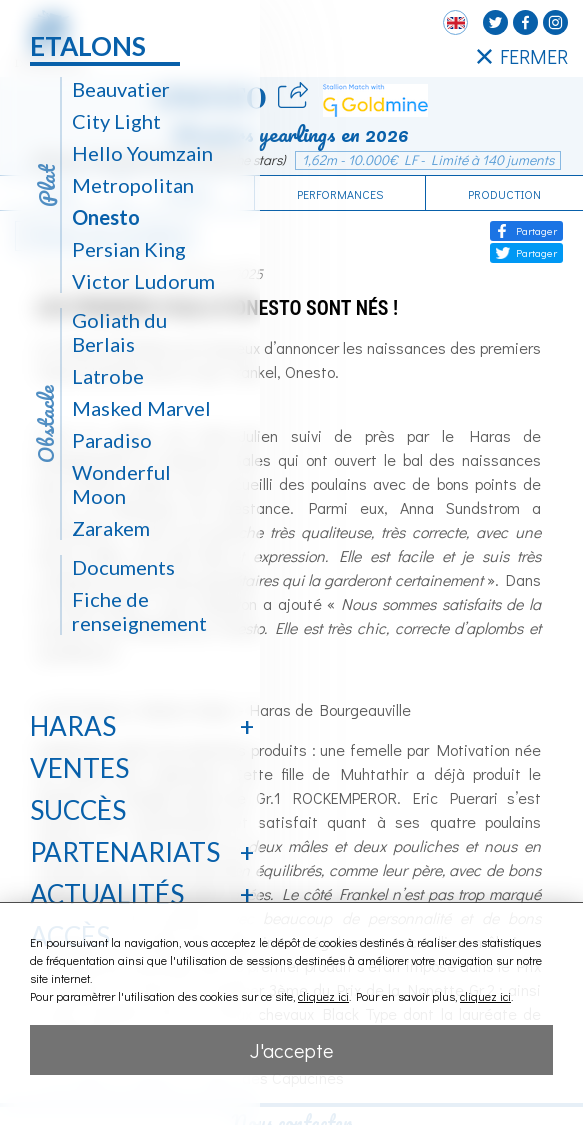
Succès (78, 810)
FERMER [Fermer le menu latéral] (522, 56)
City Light (116, 121)
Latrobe (108, 376)
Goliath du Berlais (119, 332)
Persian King (129, 249)
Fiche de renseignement (139, 611)
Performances (340, 194)
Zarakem (111, 528)
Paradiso (112, 440)
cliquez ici (323, 996)
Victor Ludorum (143, 281)
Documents (123, 567)
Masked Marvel (141, 408)
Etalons (88, 46)
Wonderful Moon (121, 484)
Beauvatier (121, 89)
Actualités (107, 894)
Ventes (79, 768)
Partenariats (125, 852)
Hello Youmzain (142, 153)
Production (504, 194)
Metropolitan (133, 185)
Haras (73, 726)
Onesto (106, 217)
